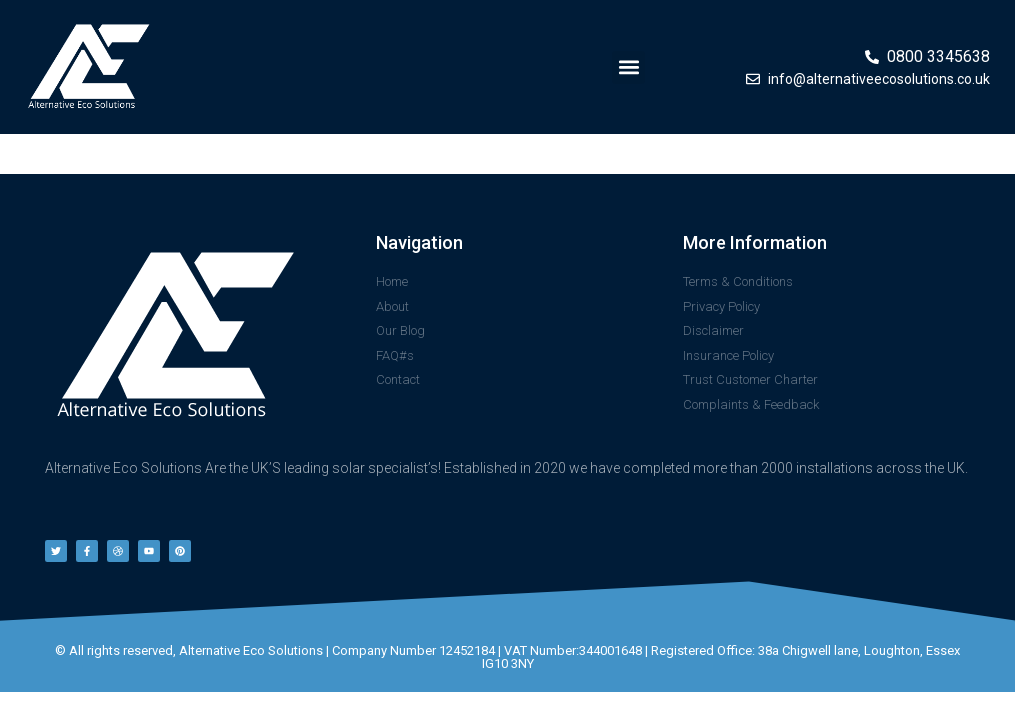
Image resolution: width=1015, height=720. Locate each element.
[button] (628, 67)
